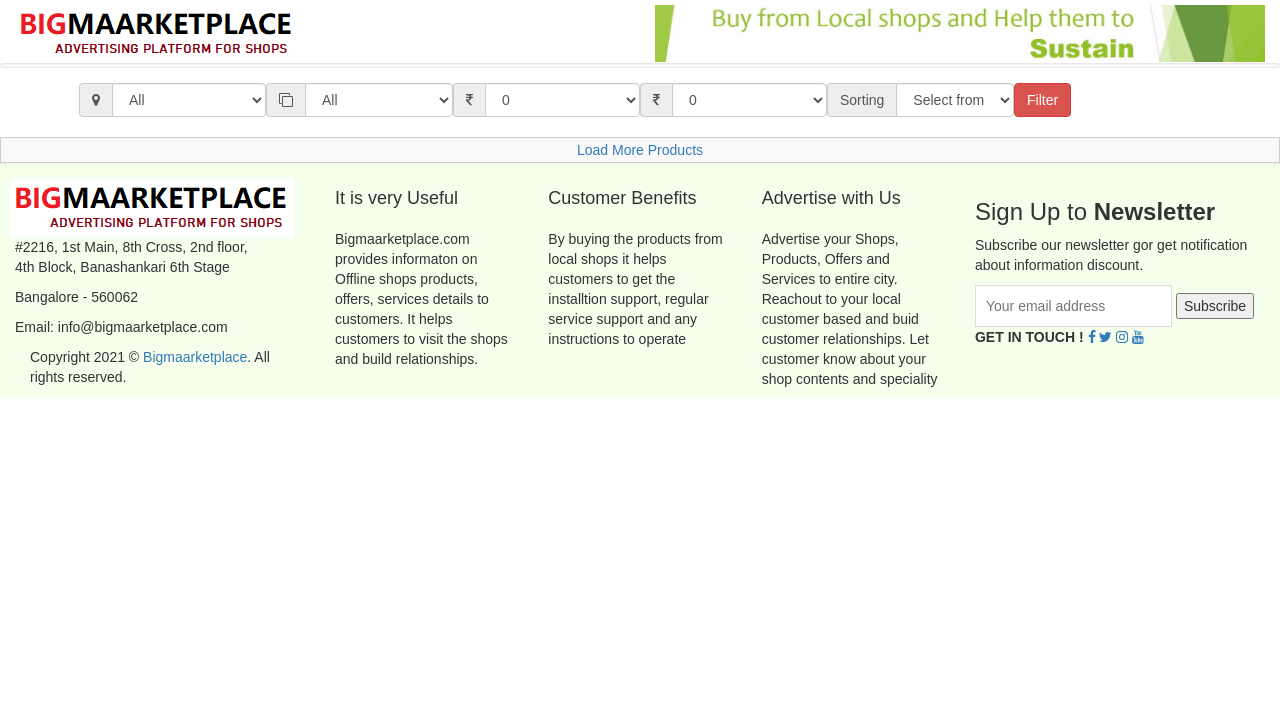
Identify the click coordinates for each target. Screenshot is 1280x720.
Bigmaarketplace (195, 357)
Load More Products (640, 150)
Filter (1042, 100)
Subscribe (1215, 306)
